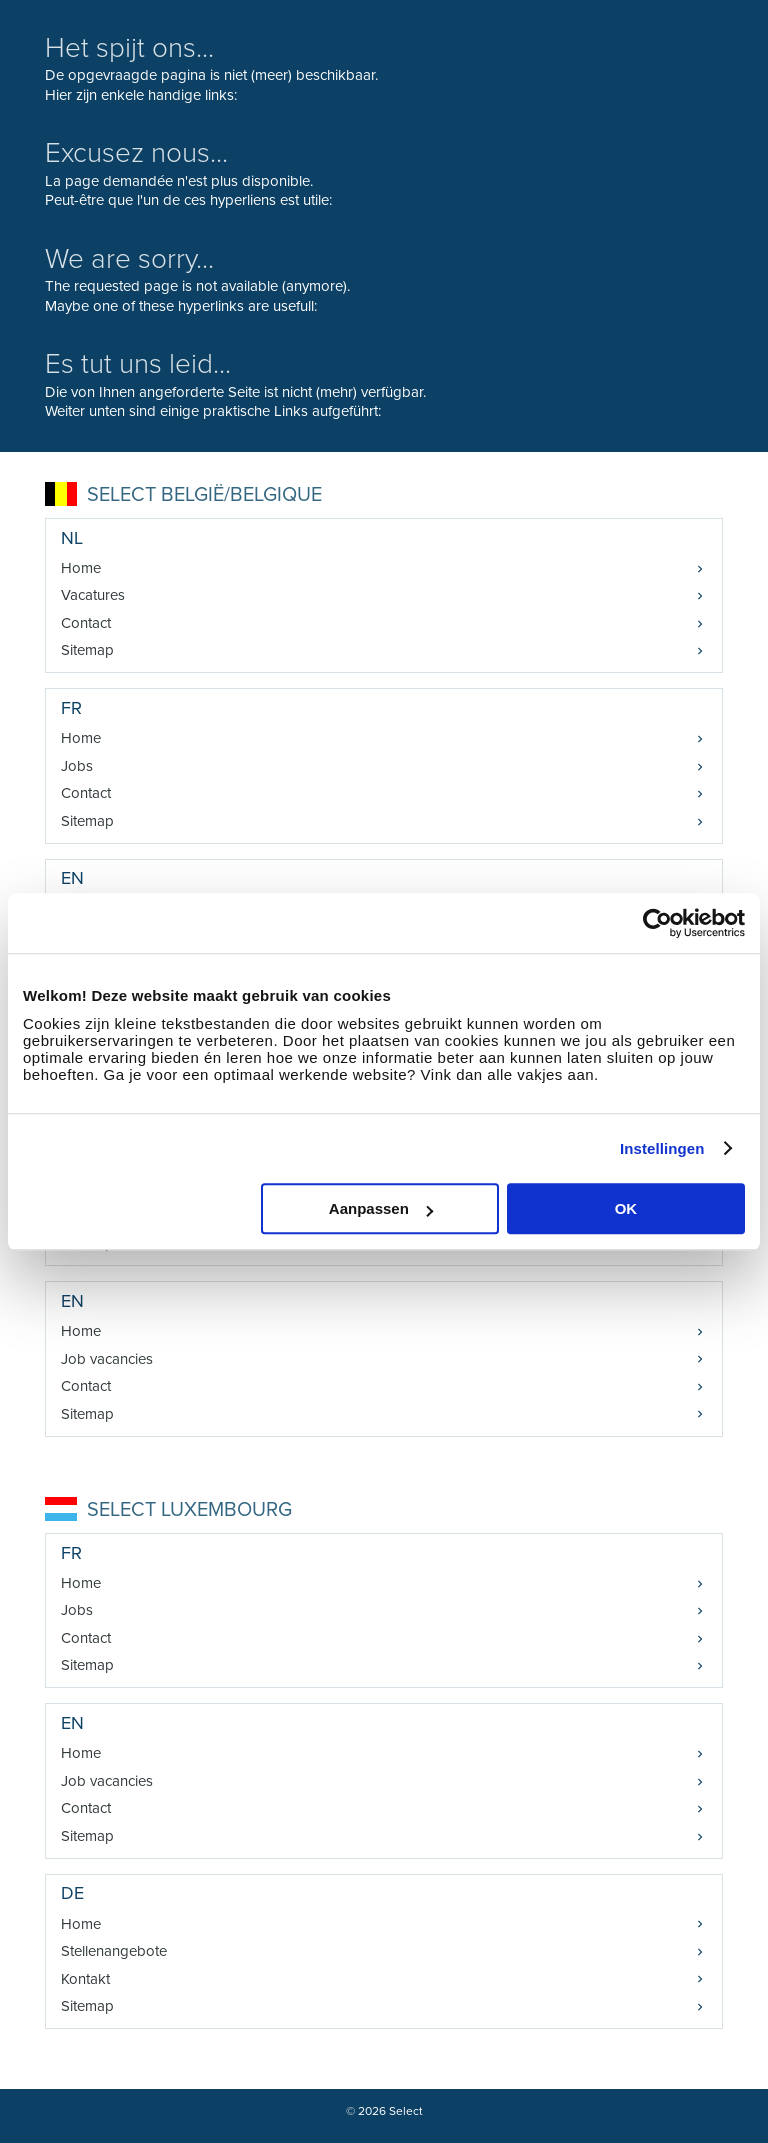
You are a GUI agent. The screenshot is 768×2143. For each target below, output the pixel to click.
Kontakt (85, 1979)
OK (626, 1208)
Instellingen (662, 1148)
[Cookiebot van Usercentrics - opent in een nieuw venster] (657, 923)
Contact (86, 623)
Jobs (77, 766)
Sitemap (87, 650)
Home (81, 568)
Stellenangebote (114, 1951)
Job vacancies (107, 1359)
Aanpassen (381, 1208)
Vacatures (93, 595)
